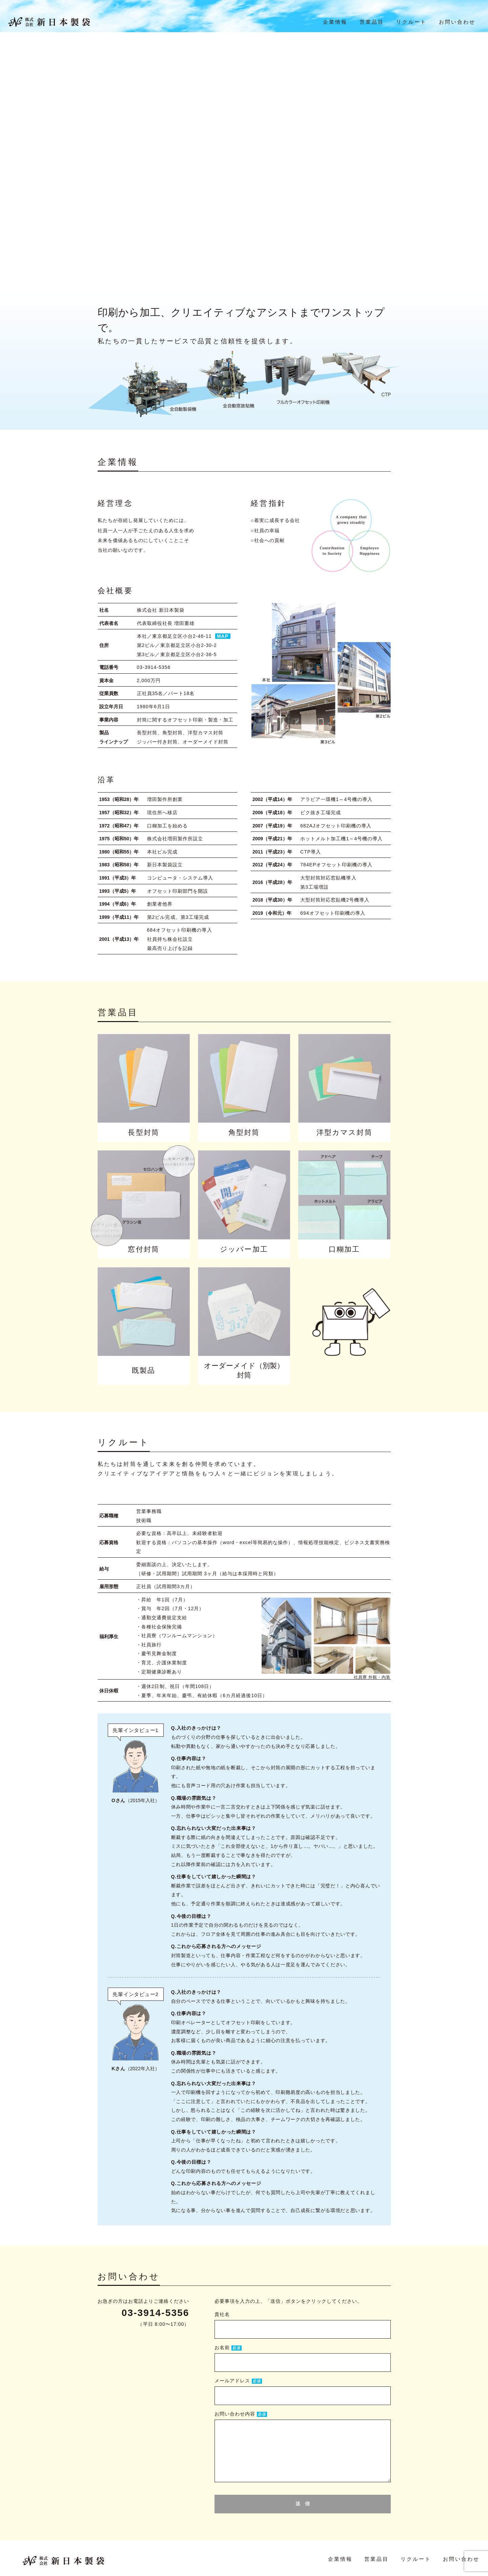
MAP (222, 636)
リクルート (411, 23)
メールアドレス (232, 2380)
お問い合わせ (457, 23)
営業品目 (371, 23)
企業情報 (335, 23)
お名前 (222, 2347)
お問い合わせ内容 (235, 2414)
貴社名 (222, 2314)
